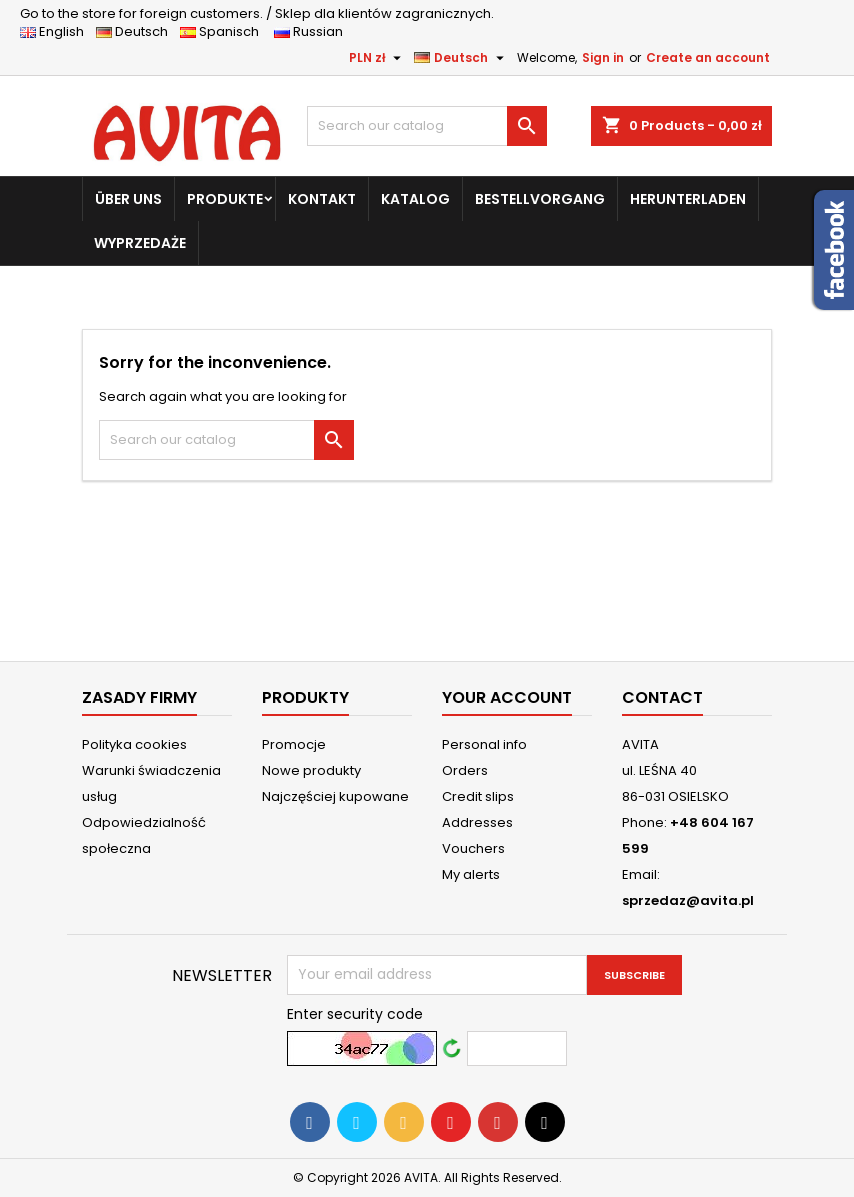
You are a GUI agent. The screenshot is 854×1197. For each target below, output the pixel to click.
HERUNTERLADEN (688, 199)
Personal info (484, 744)
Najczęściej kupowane (335, 796)
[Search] (427, 126)
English (58, 31)
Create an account (708, 57)
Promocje (294, 744)
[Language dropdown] (461, 58)
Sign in (603, 57)
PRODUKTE (225, 199)
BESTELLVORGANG (540, 199)
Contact (662, 697)
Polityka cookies (134, 744)
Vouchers (473, 848)
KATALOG (415, 199)
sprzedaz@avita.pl (688, 900)
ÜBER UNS (128, 199)
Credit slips (478, 796)
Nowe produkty (311, 770)
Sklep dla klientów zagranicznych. (257, 13)
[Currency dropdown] (377, 58)
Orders (465, 770)
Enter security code (355, 1014)
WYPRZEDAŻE (140, 243)
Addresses (477, 822)
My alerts (471, 874)
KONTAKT (322, 199)
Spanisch (225, 31)
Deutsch (136, 31)
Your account (507, 697)
